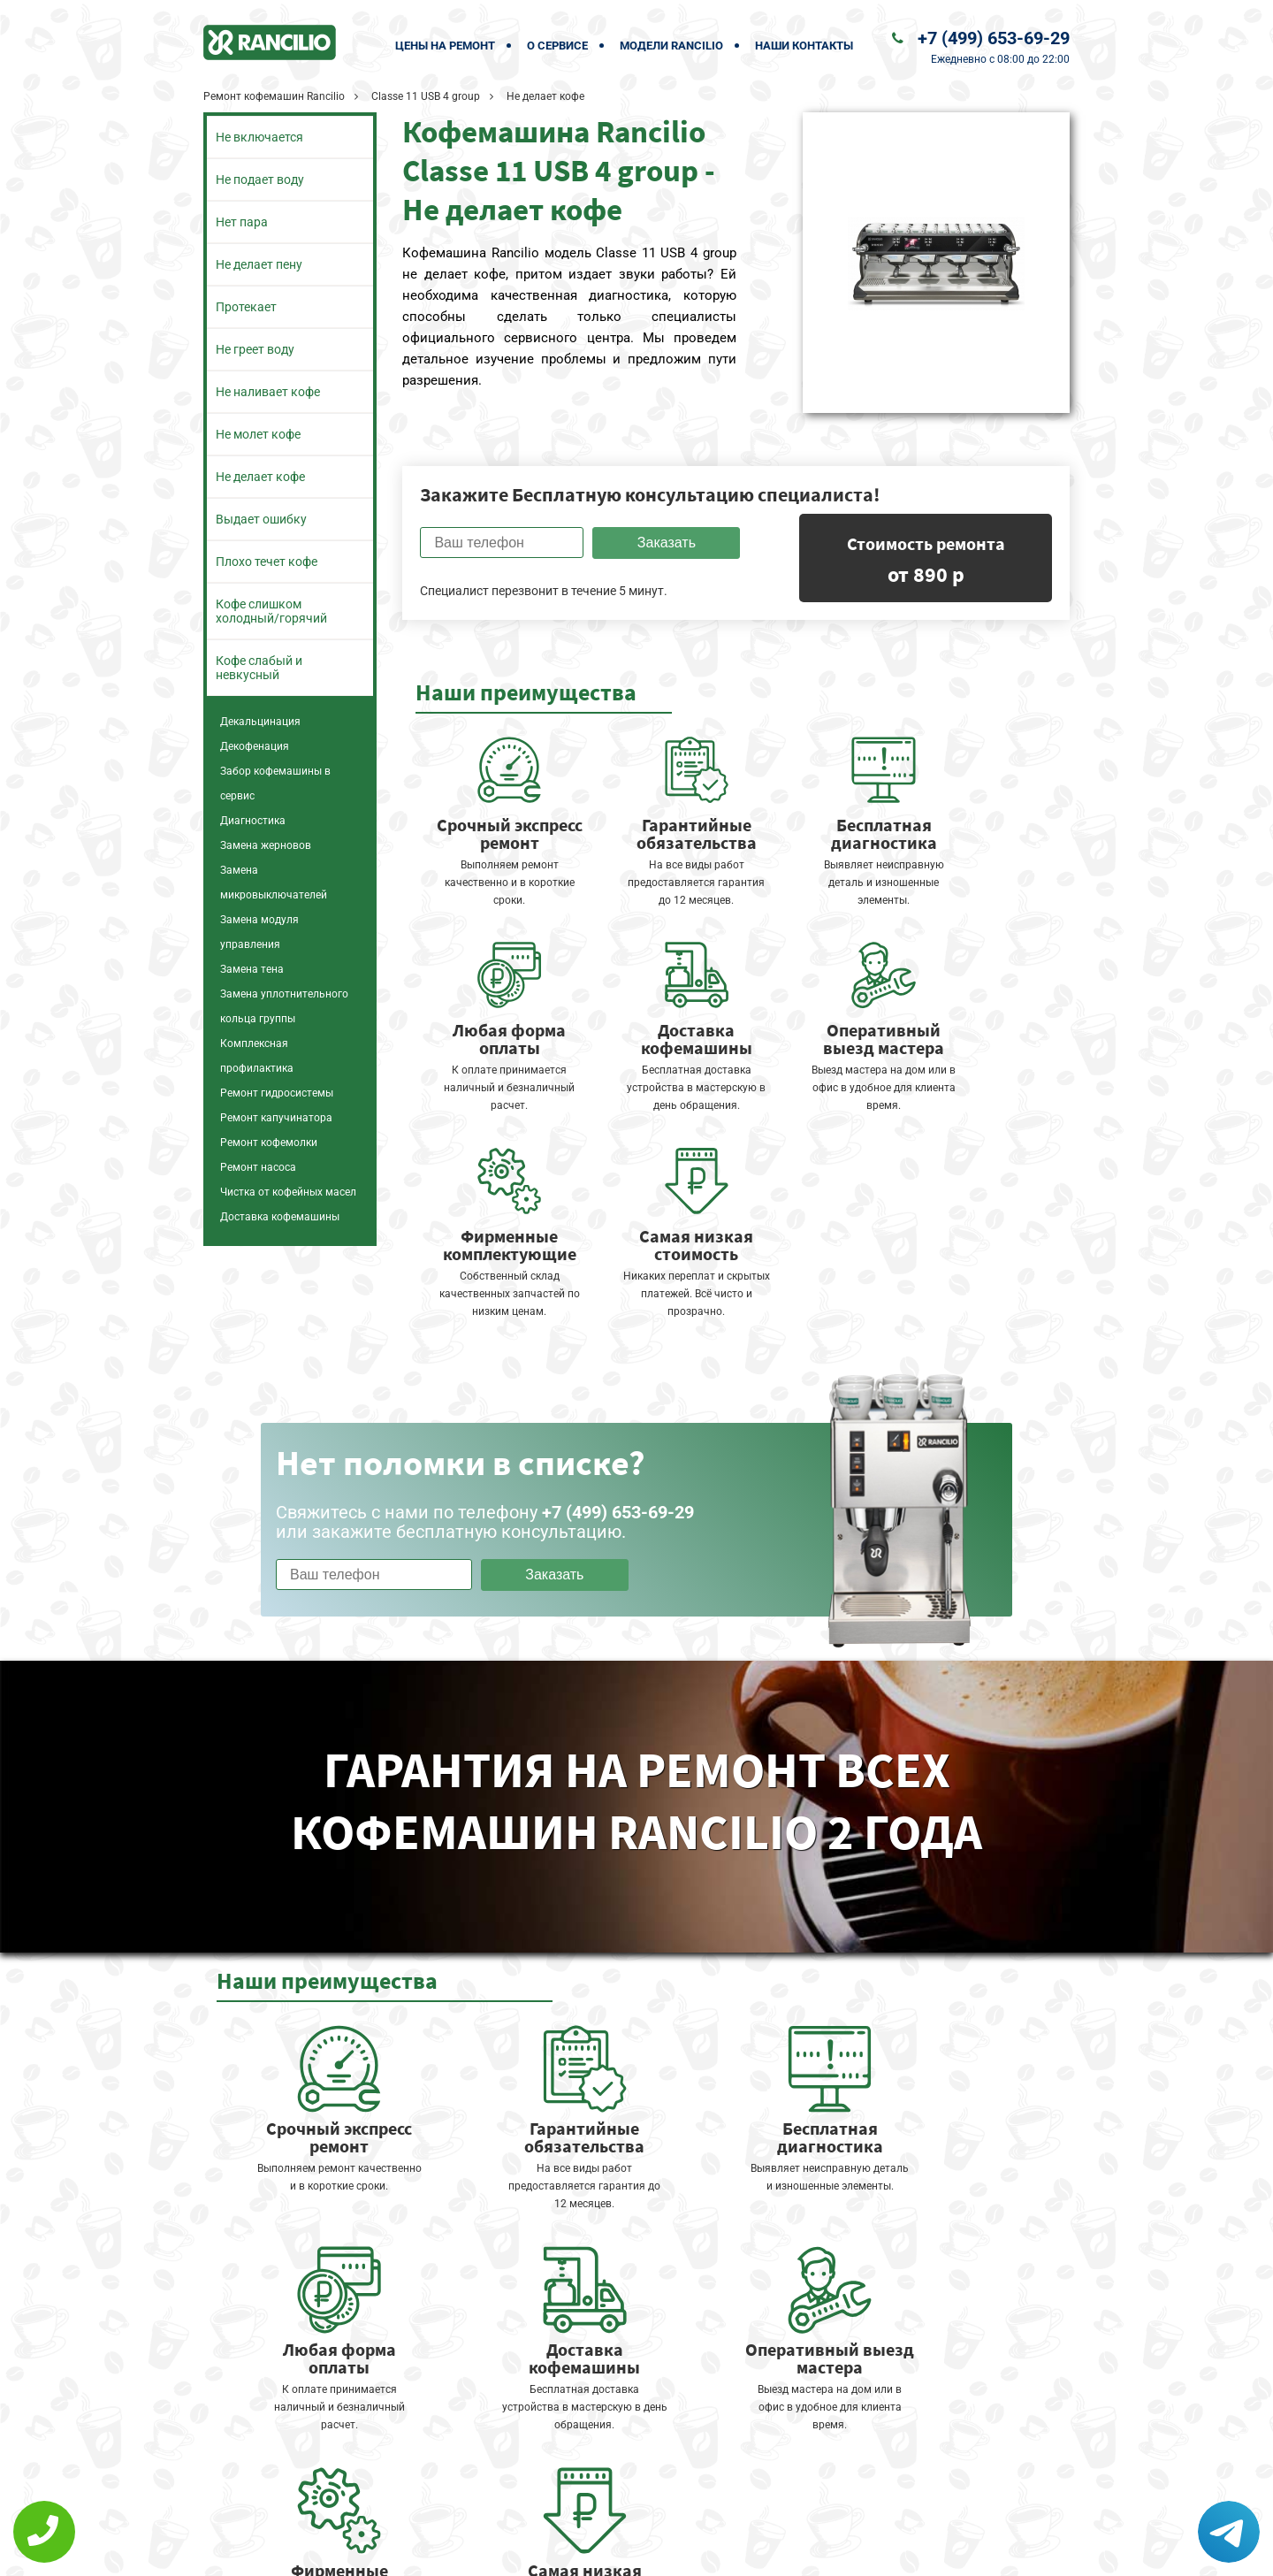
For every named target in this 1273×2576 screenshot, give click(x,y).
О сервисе (557, 45)
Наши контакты (804, 45)
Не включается (259, 137)
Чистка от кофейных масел (288, 1192)
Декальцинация (260, 721)
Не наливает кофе (268, 392)
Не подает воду (260, 179)
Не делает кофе (260, 477)
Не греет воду (255, 349)
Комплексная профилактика (256, 1055)
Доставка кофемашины (279, 1217)
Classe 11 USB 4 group (425, 96)
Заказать (666, 542)
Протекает (246, 307)
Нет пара (242, 222)
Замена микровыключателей (273, 882)
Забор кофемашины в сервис (275, 783)
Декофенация (254, 746)
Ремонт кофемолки (268, 1142)
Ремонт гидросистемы (276, 1093)
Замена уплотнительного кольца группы (284, 1006)
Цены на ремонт (445, 45)
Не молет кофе (258, 434)
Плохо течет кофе (266, 561)
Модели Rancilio (671, 45)
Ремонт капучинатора (276, 1118)
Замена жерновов (265, 845)
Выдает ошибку (261, 519)
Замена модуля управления (259, 932)
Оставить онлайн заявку (690, 2510)
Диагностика (253, 820)
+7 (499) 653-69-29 (994, 38)
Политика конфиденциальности (513, 2550)
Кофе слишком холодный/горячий (271, 611)
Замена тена (252, 969)
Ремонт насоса (258, 1167)
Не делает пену (259, 264)
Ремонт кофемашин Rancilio (274, 96)
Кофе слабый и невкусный (259, 668)
